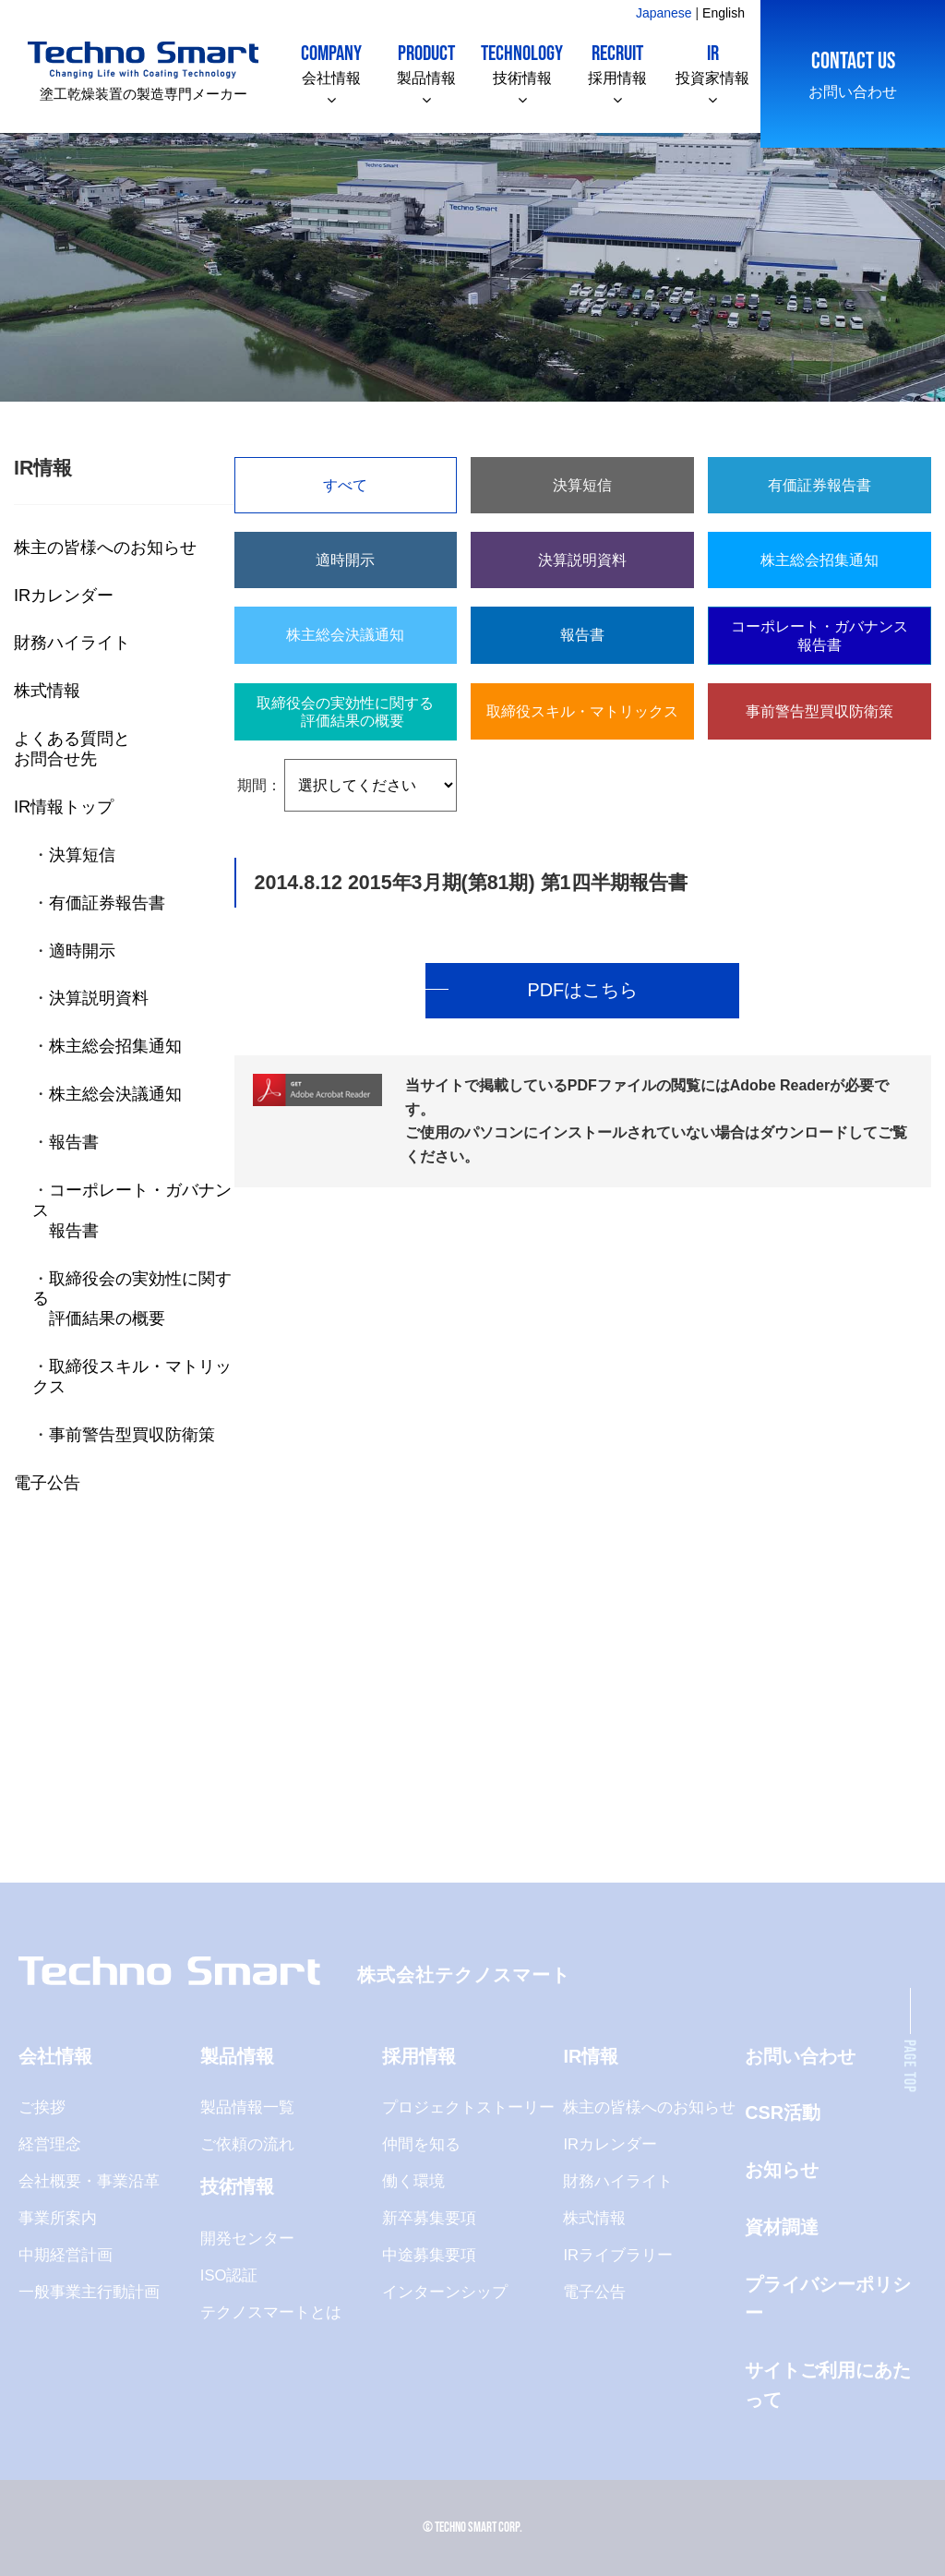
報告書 (74, 1141)
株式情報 (47, 690)
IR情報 (590, 2056)
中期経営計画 (65, 2255)
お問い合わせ (852, 73)
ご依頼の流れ (247, 2144)
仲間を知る (421, 2144)
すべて (345, 485)
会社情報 (331, 63)
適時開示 (82, 950)
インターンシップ (445, 2292)
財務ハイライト (72, 642)
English (723, 13)
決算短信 (82, 854)
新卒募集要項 (429, 2218)
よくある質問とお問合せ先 (72, 748)
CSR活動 (782, 2112)
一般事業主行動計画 (89, 2292)
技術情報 (522, 63)
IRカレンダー (64, 595)
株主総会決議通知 (115, 1093)
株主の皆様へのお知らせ (105, 547)
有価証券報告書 (107, 902)
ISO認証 (229, 2275)
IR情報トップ (64, 806)
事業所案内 (57, 2218)
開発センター (247, 2238)
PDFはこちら (582, 990)
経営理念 (49, 2144)
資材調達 (782, 2227)
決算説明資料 (99, 997)
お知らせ (782, 2170)
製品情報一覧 (247, 2107)
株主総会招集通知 (115, 1045)
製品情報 (426, 63)
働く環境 (413, 2181)
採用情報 (617, 63)
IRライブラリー (618, 2255)
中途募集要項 (429, 2255)
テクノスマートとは (270, 2312)
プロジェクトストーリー (468, 2107)
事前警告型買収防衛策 (132, 1434)
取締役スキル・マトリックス (582, 711)
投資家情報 (712, 63)
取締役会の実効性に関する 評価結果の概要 (345, 711)
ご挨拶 (42, 2107)
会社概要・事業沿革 (89, 2181)
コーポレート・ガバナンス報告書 (819, 635)
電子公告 (47, 1482)
